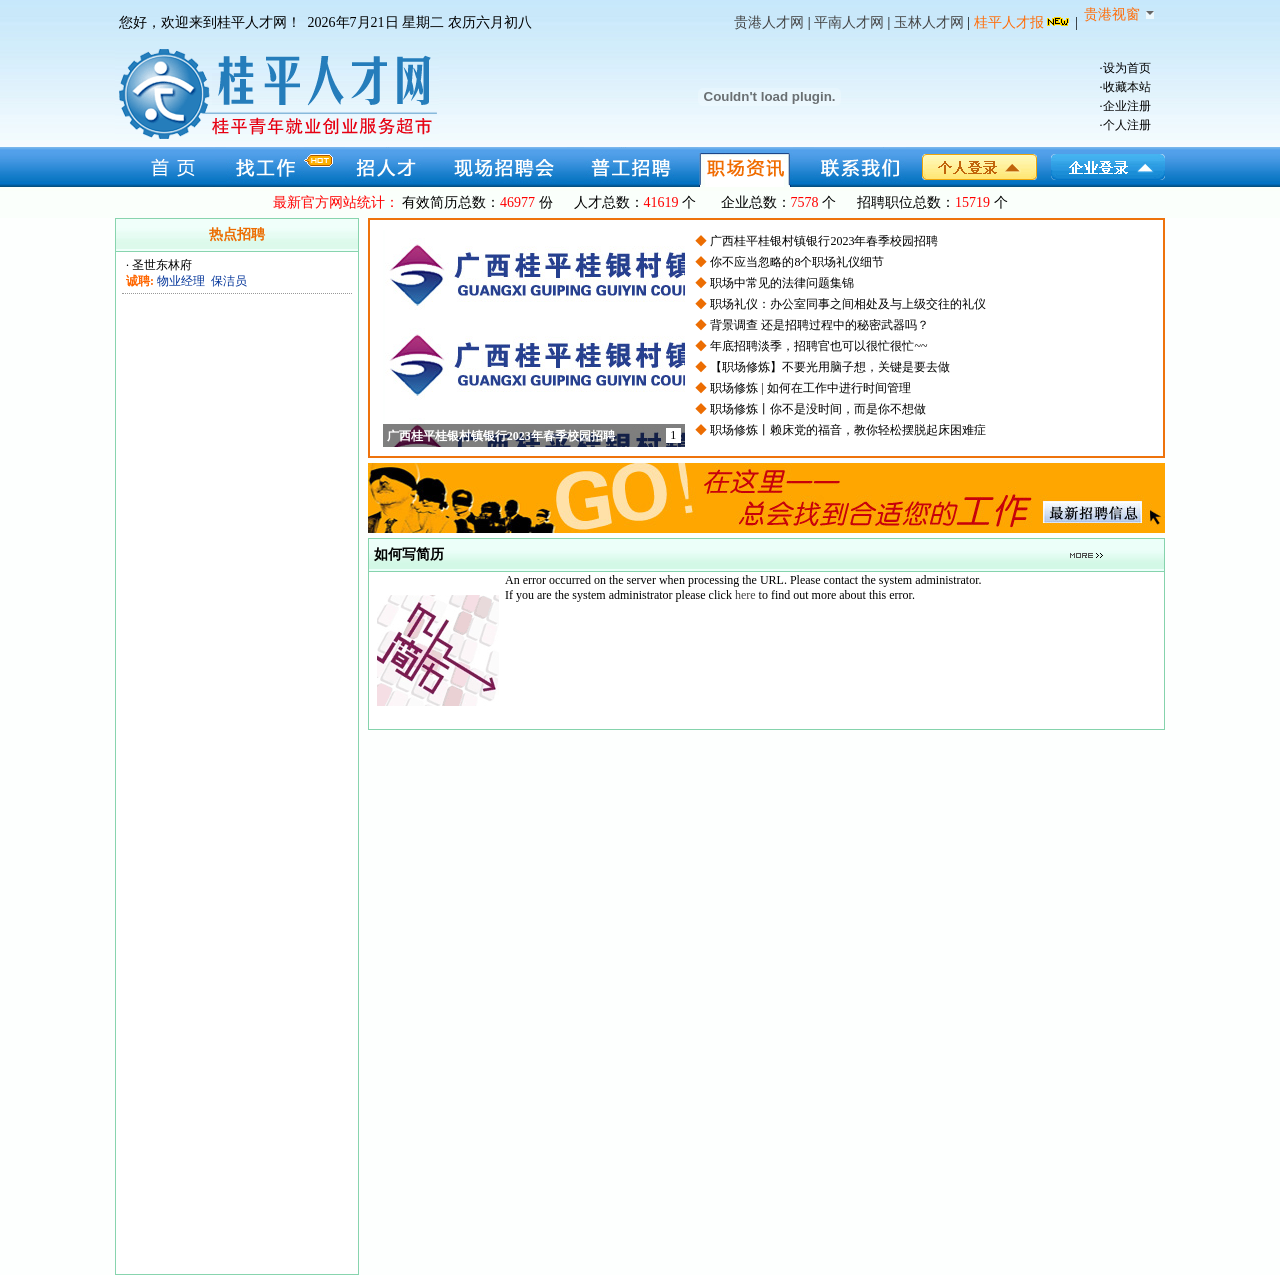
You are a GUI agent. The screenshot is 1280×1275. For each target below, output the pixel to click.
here (745, 595)
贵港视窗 (1119, 14)
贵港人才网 (769, 22)
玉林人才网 (929, 22)
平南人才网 (849, 22)
